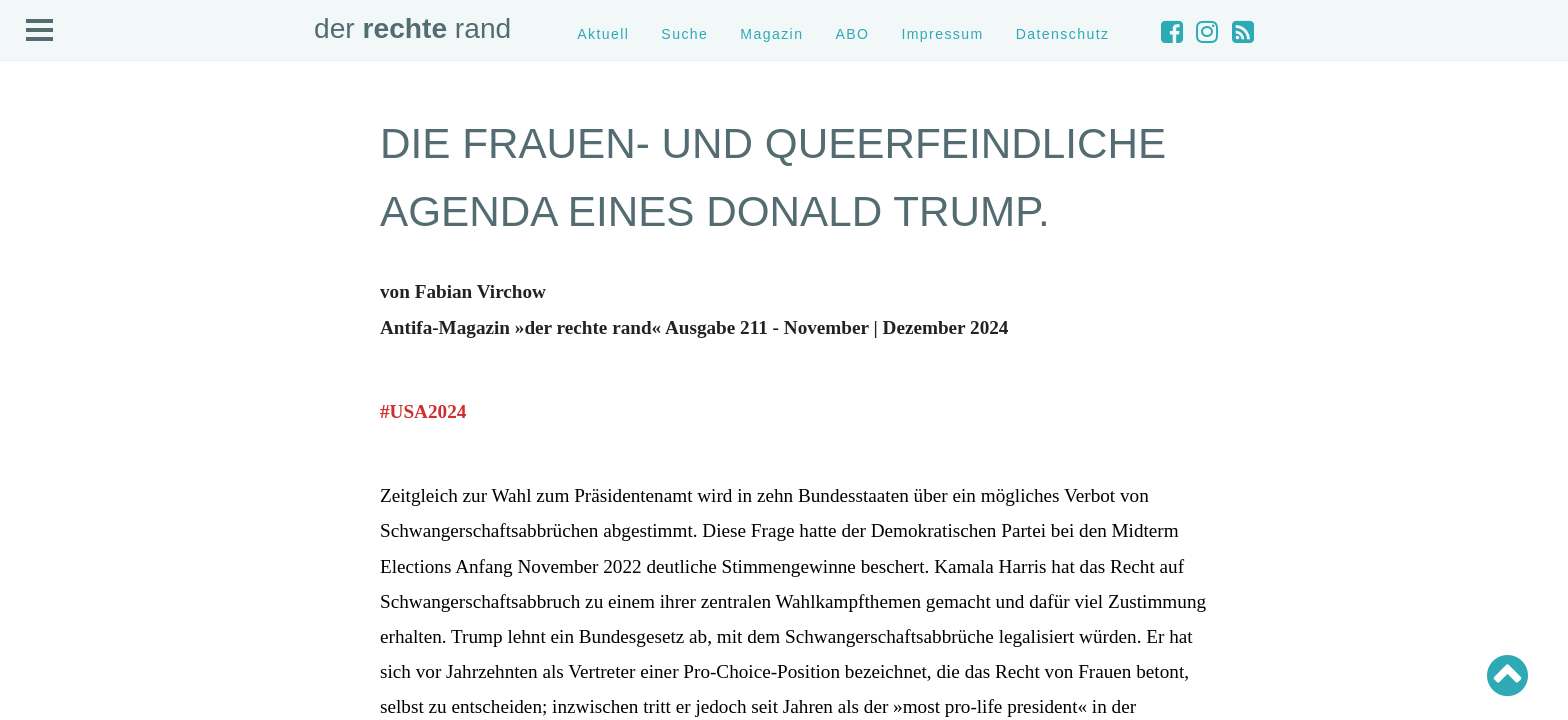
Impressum (942, 34)
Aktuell (603, 34)
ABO (852, 34)
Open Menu (40, 31)
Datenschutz (1063, 34)
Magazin (771, 34)
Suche (684, 34)
